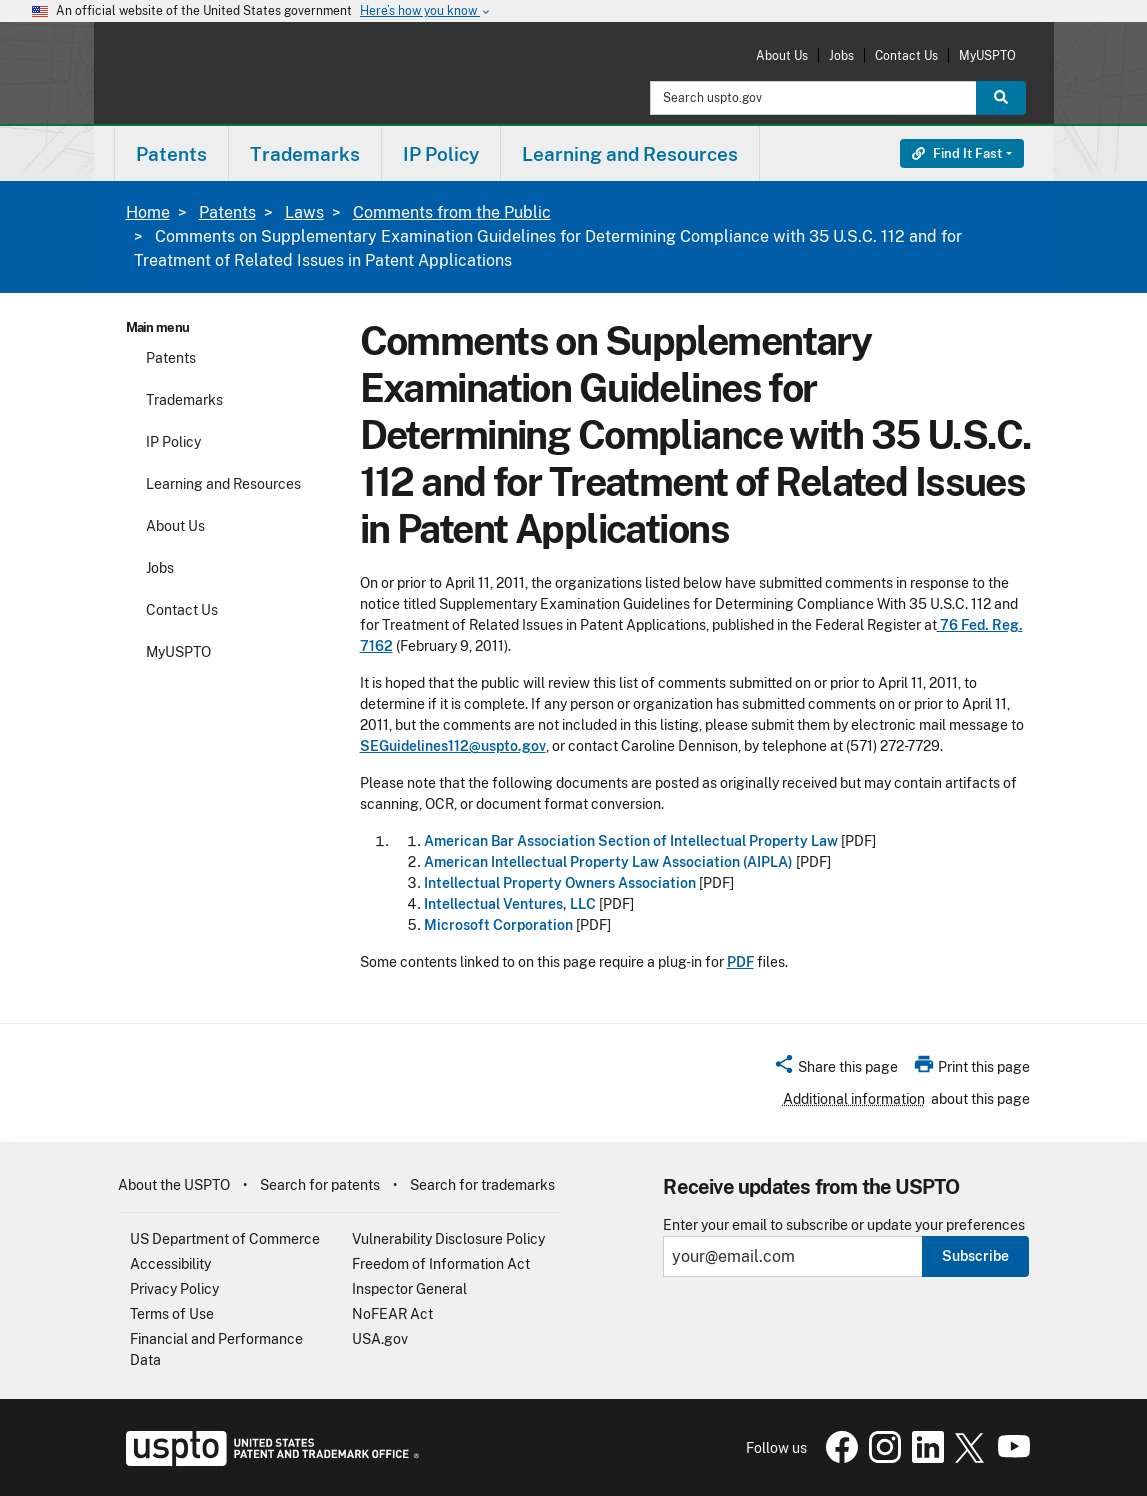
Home (148, 212)
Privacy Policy (174, 1289)
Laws (304, 212)
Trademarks (184, 400)
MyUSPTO (987, 55)
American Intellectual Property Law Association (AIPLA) (608, 862)
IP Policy (173, 442)
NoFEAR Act (392, 1314)
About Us (782, 55)
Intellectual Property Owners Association (560, 883)
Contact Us (906, 55)
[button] (835, 1070)
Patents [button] (171, 154)
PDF (740, 962)
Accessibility (170, 1264)
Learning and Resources (223, 484)
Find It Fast (957, 153)
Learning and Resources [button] (630, 154)
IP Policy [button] (441, 154)
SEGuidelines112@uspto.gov (453, 746)
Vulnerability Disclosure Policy (448, 1239)
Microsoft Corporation (498, 925)
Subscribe (975, 1256)
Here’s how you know (426, 11)
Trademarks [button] (305, 154)
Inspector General (409, 1289)
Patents (227, 212)
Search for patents (320, 1185)
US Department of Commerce (225, 1239)
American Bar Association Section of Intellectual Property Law (631, 841)
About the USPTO (174, 1185)
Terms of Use (172, 1314)
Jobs (841, 55)
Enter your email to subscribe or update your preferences (844, 1225)
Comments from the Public (452, 212)
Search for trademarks (482, 1185)
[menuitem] (171, 153)
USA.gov (380, 1339)
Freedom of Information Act (441, 1264)
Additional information (854, 1099)
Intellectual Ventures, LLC (510, 904)
